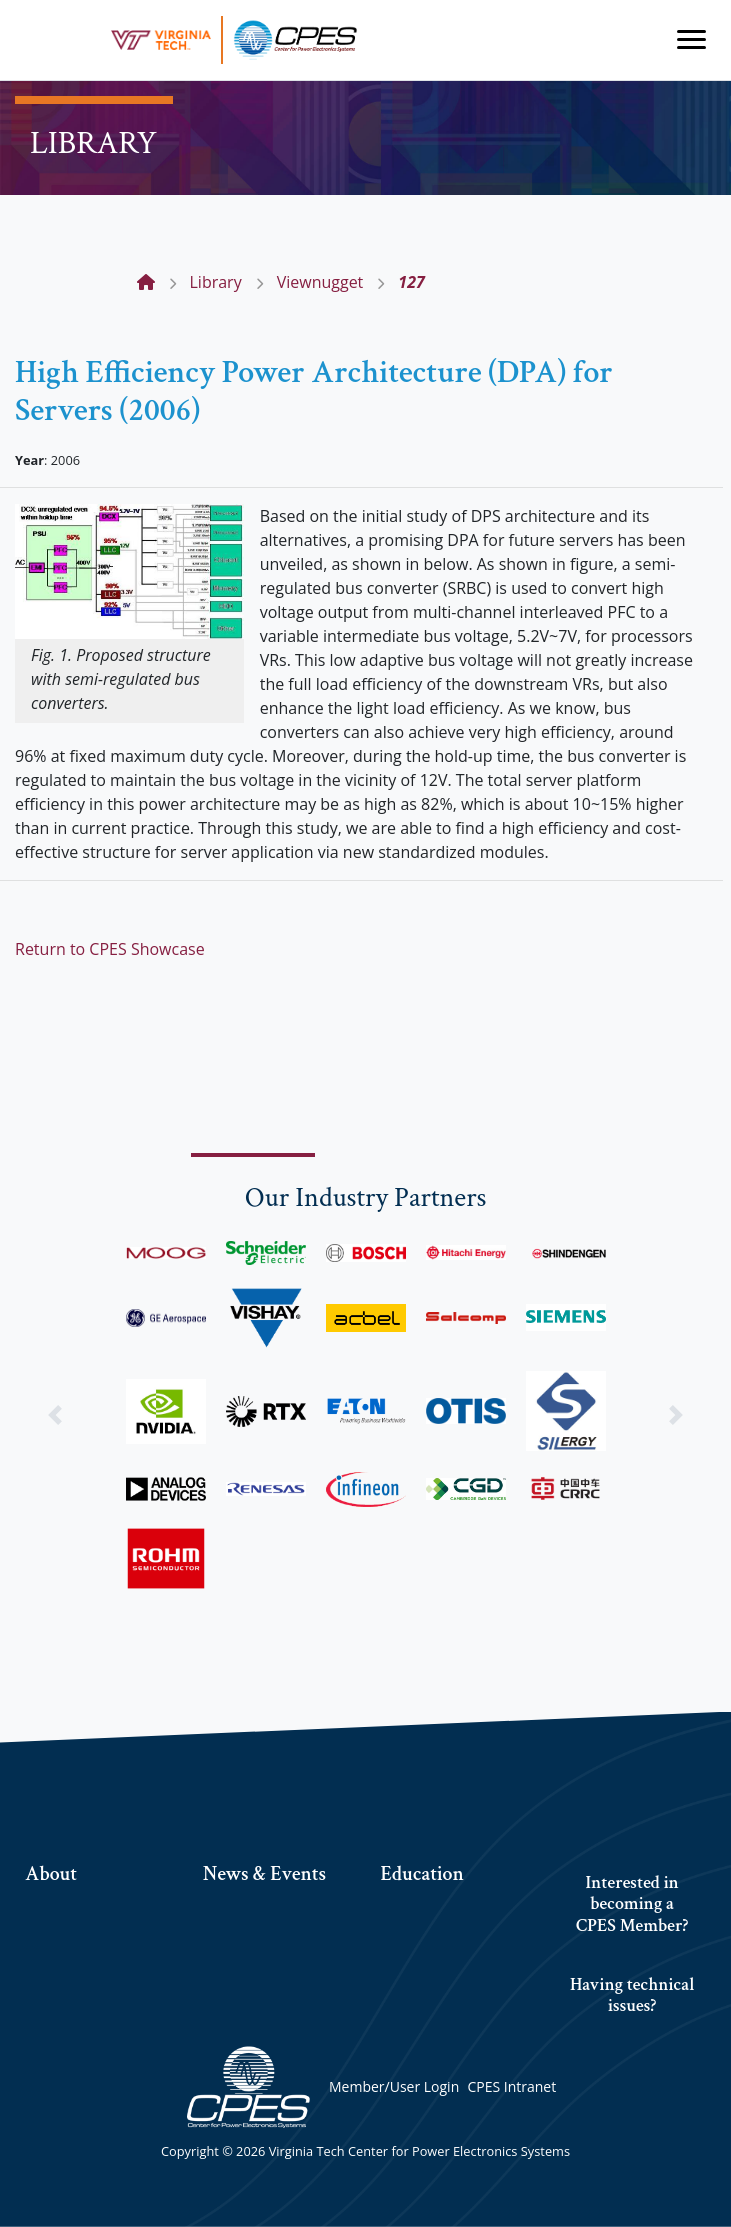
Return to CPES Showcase (110, 949)
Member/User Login (394, 2086)
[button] (55, 1415)
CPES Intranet (511, 2086)
